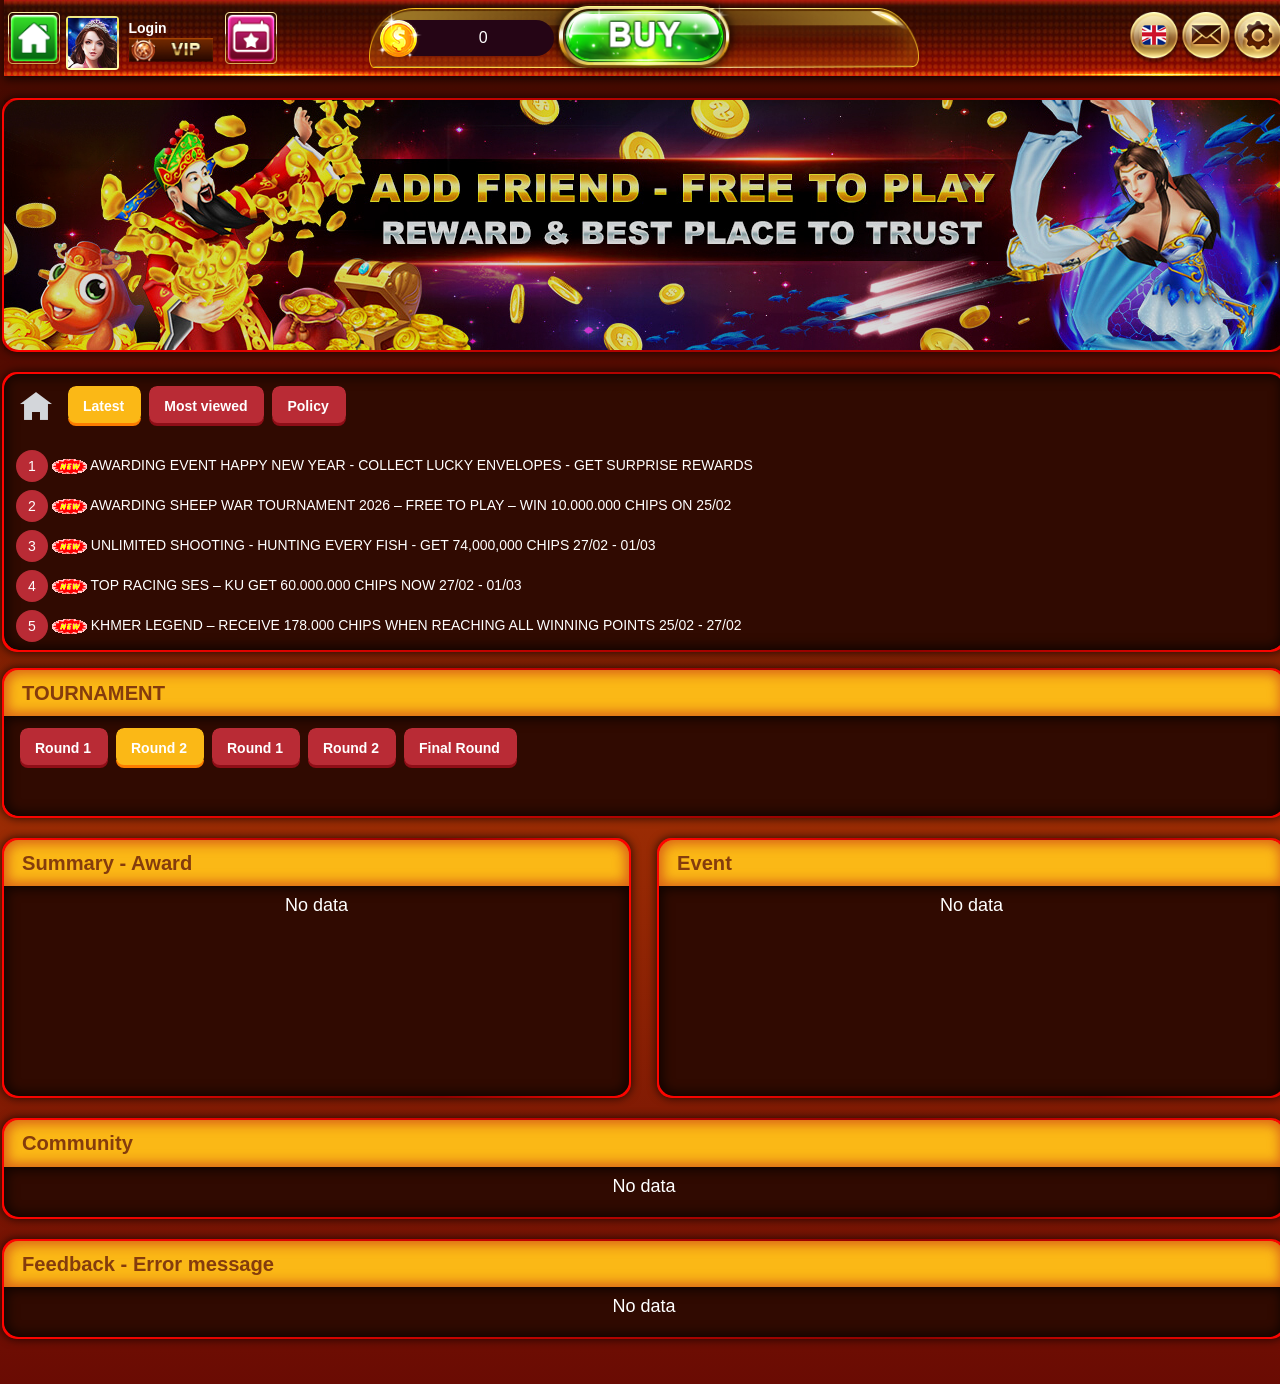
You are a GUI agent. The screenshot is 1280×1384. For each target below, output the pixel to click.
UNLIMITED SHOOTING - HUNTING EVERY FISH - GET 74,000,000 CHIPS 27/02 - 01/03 (373, 545)
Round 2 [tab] (159, 748)
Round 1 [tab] (63, 748)
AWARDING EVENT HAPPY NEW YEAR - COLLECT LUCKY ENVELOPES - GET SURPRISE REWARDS (421, 465)
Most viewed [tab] (205, 406)
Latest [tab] (103, 406)
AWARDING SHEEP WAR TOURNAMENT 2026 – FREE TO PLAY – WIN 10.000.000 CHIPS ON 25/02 (410, 505)
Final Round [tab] (459, 748)
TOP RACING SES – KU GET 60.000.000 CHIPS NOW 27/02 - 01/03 (306, 585)
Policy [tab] (307, 406)
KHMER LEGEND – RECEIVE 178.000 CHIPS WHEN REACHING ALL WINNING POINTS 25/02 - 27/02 (416, 625)
